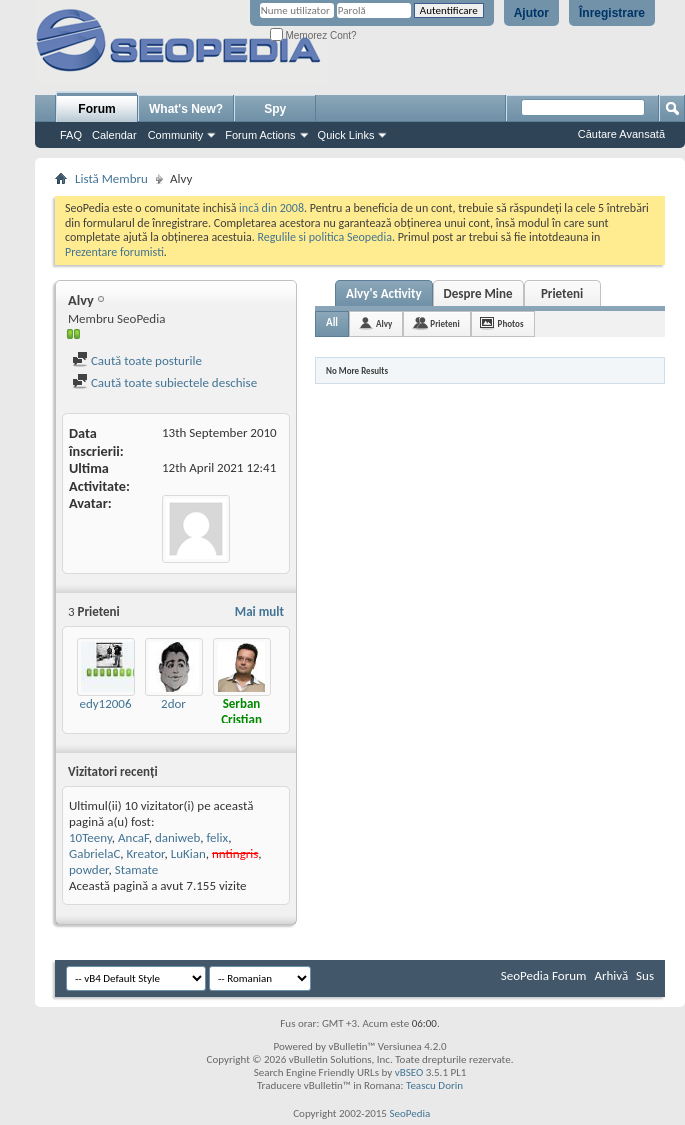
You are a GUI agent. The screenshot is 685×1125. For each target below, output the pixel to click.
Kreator (146, 853)
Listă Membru (111, 178)
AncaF (133, 837)
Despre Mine (478, 293)
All (332, 322)
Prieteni (562, 293)
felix (217, 837)
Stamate (137, 869)
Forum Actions (260, 135)
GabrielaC (94, 853)
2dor (173, 703)
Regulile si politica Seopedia (324, 237)
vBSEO (409, 1072)
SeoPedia (409, 1113)
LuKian (188, 853)
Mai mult (259, 611)
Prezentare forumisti (114, 252)
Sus (645, 975)
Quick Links (346, 135)
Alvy (384, 323)
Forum (96, 109)
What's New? (186, 109)
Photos (511, 323)
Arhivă (611, 975)
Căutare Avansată (621, 134)
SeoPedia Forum (544, 975)
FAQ (71, 135)
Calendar (114, 135)
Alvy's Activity (384, 293)
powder (89, 869)
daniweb (177, 837)
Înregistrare (612, 13)
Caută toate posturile (137, 360)
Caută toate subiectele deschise (164, 382)
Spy (275, 109)
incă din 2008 (271, 208)
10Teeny (90, 837)
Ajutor (531, 13)
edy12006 (105, 703)
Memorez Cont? (313, 35)
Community (176, 135)
